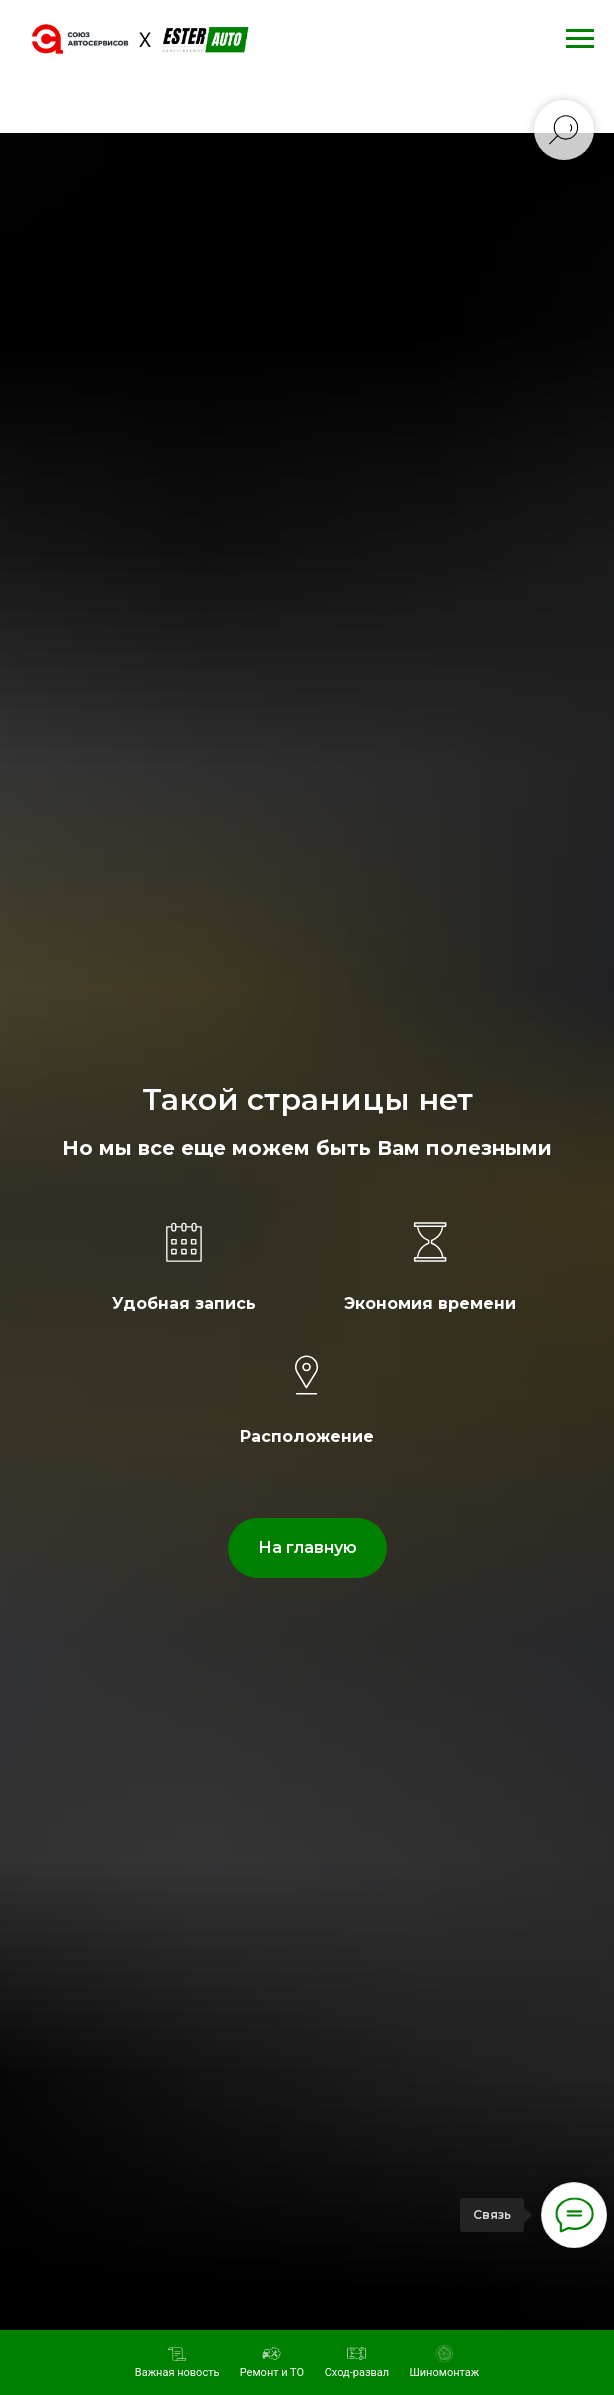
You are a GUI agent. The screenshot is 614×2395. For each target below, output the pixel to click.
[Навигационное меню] (580, 39)
